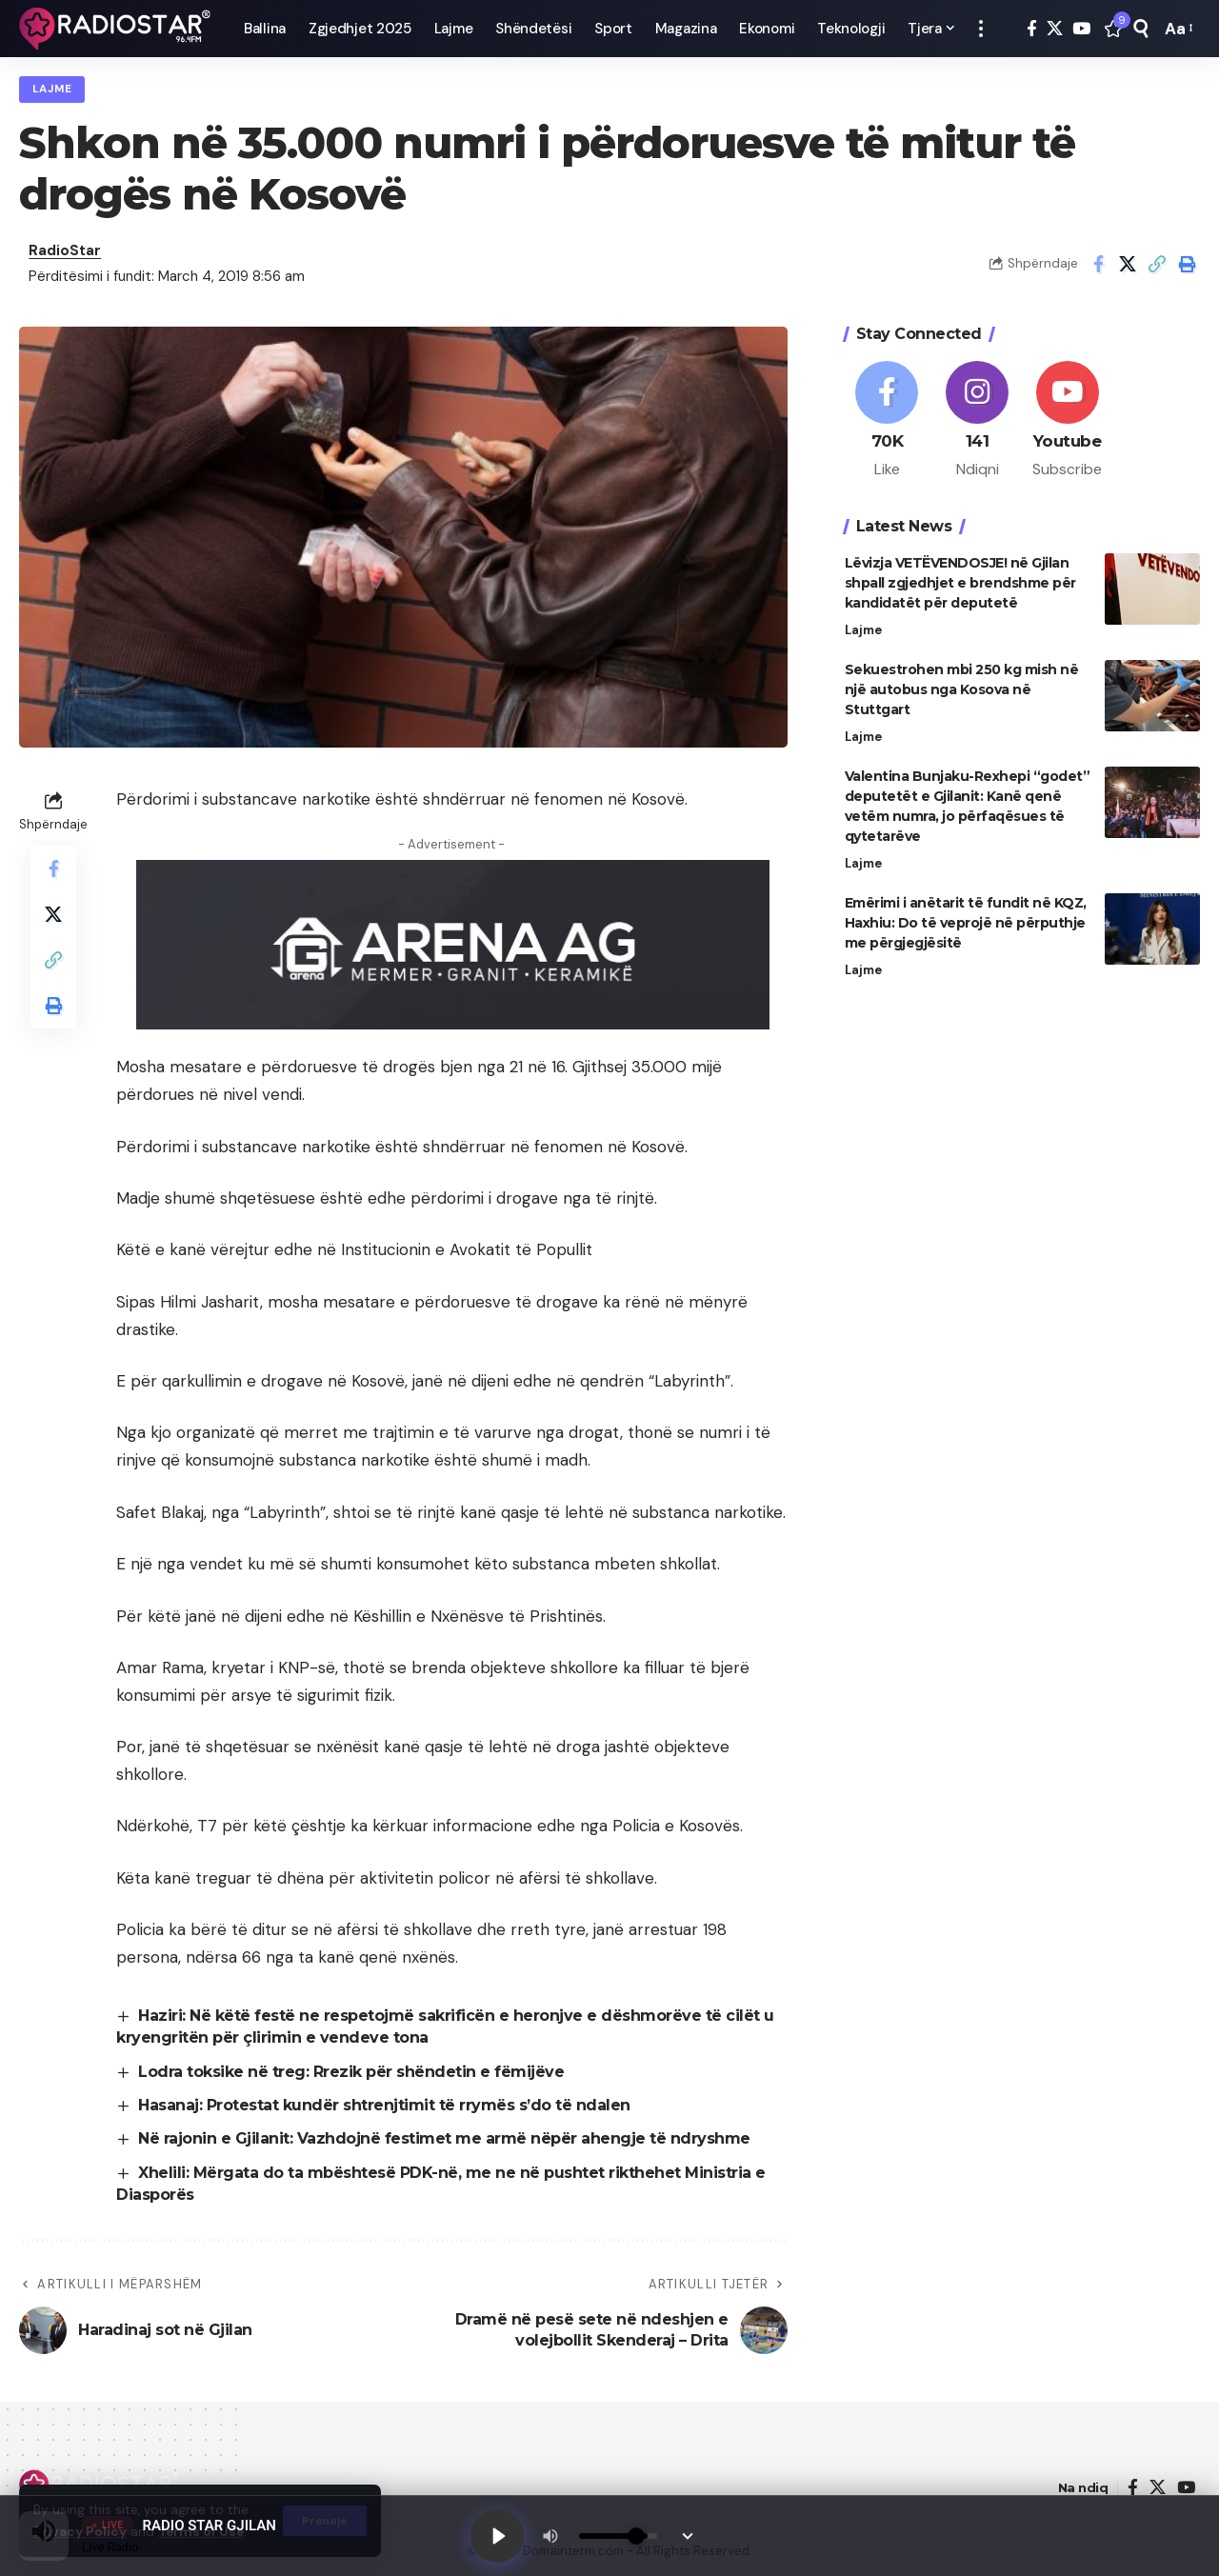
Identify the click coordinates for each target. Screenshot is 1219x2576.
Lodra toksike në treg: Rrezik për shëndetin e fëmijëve (351, 2072)
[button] (981, 28)
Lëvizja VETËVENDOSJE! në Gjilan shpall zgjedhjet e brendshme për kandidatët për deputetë (960, 582)
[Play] (497, 2536)
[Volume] (618, 2536)
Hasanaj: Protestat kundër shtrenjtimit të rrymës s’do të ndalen (384, 2105)
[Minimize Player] (688, 2536)
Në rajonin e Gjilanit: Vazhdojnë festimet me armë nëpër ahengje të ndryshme (444, 2138)
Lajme (52, 89)
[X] (1055, 29)
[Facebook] (1032, 29)
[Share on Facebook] (1098, 264)
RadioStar (65, 250)
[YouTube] (1081, 29)
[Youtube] (1067, 421)
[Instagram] (977, 421)
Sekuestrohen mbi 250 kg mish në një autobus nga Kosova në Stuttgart (962, 689)
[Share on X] (1127, 264)
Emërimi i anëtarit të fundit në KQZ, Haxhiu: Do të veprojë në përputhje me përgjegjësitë (966, 922)
